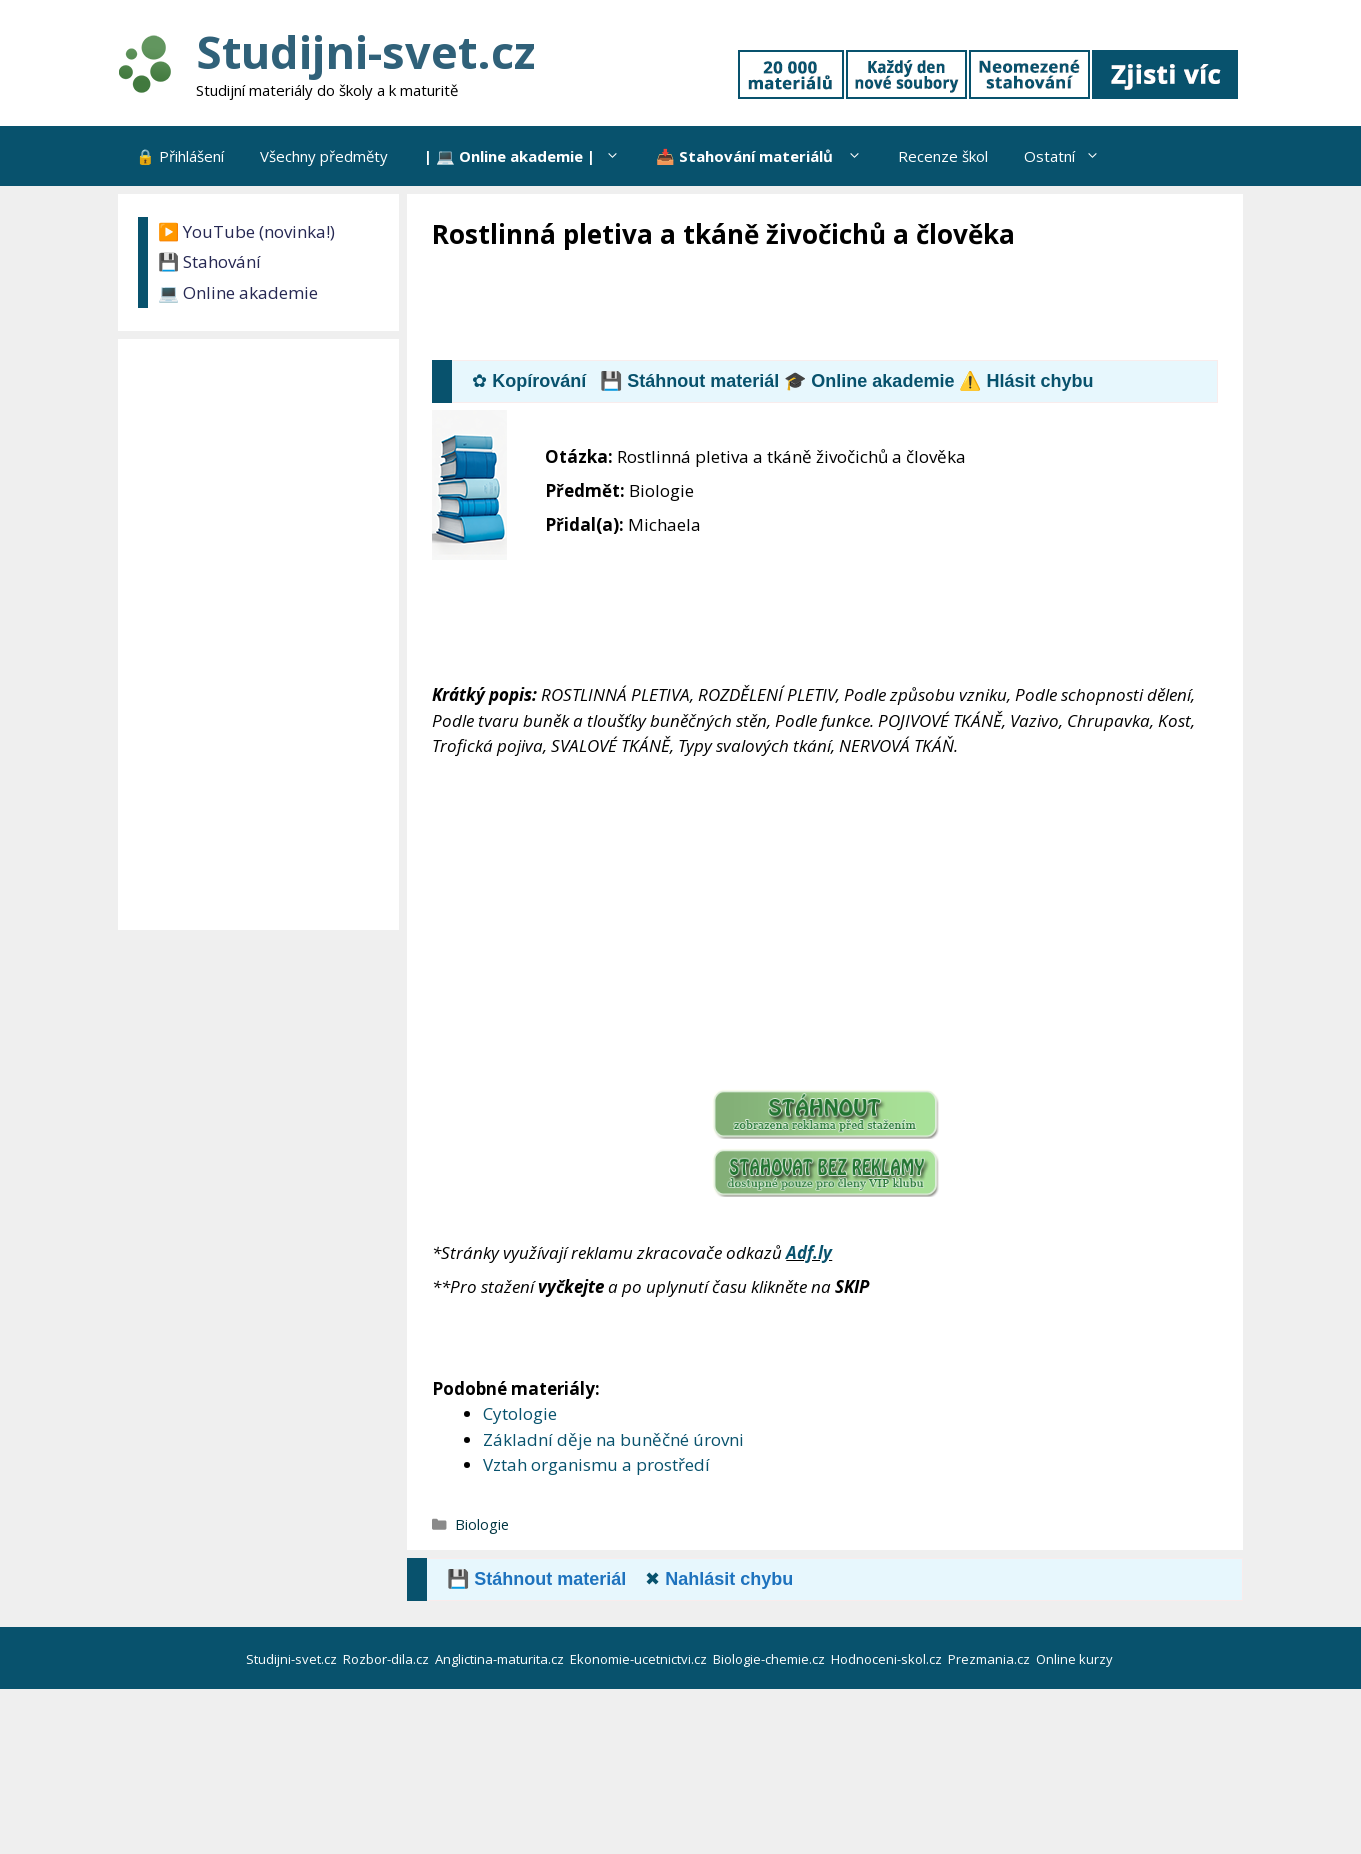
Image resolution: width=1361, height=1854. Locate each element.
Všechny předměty (324, 156)
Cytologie (520, 1413)
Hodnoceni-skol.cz (888, 1659)
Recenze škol (943, 156)
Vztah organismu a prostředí (596, 1464)
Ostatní (1071, 156)
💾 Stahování (209, 261)
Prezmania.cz (990, 1659)
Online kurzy (1076, 1659)
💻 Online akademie (238, 292)
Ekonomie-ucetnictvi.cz (640, 1659)
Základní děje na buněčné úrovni (613, 1439)
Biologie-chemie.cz (770, 1659)
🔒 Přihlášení (180, 156)
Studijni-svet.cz (365, 51)
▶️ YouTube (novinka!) (246, 231)
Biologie (482, 1524)
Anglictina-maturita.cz (501, 1659)
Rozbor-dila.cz (387, 1659)
